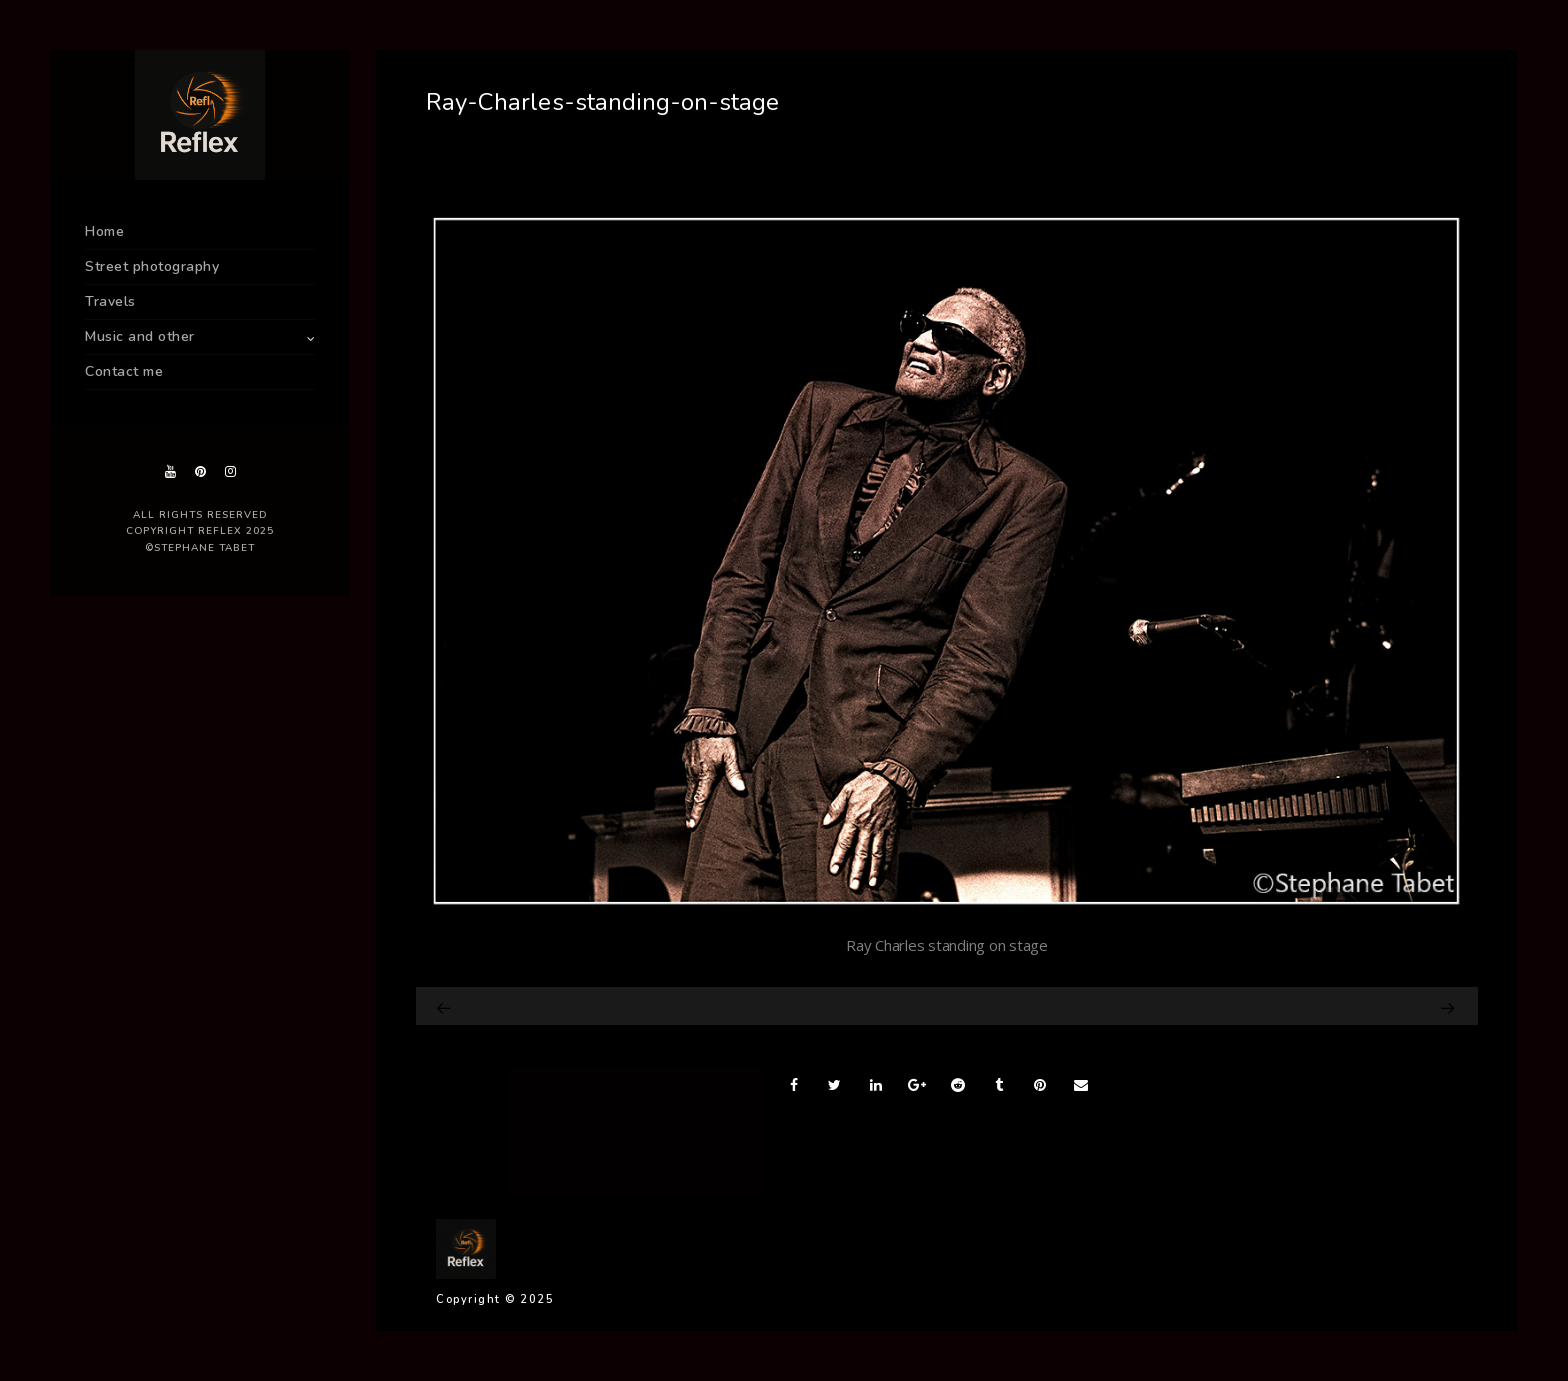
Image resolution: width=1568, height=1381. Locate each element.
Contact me (124, 371)
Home (104, 231)
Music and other (140, 336)
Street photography (152, 266)
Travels (110, 301)
